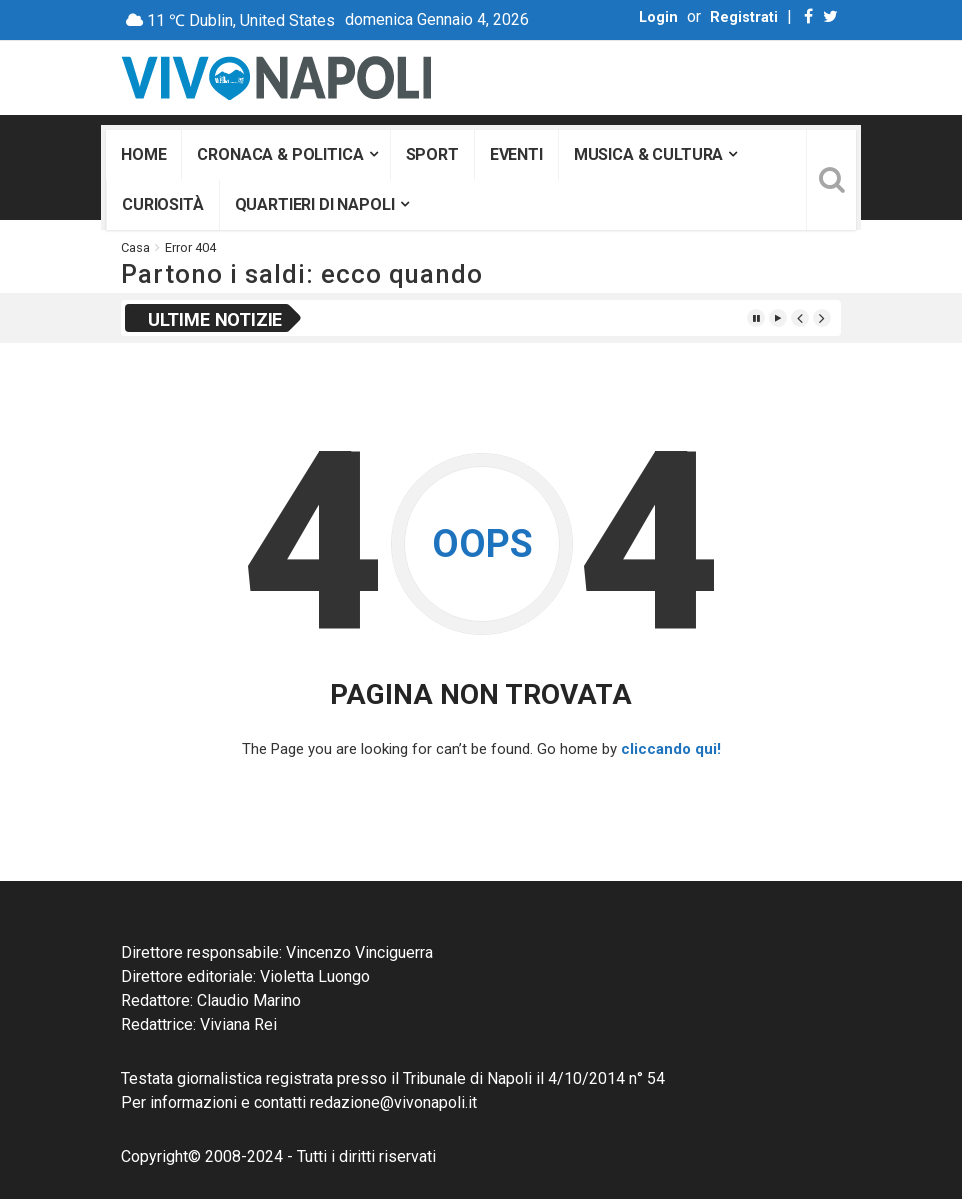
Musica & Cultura (648, 154)
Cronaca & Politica (280, 154)
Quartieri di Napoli (315, 204)
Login (658, 17)
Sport (432, 154)
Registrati (744, 17)
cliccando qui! (671, 749)
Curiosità (163, 204)
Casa (135, 247)
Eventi (516, 154)
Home (143, 154)
